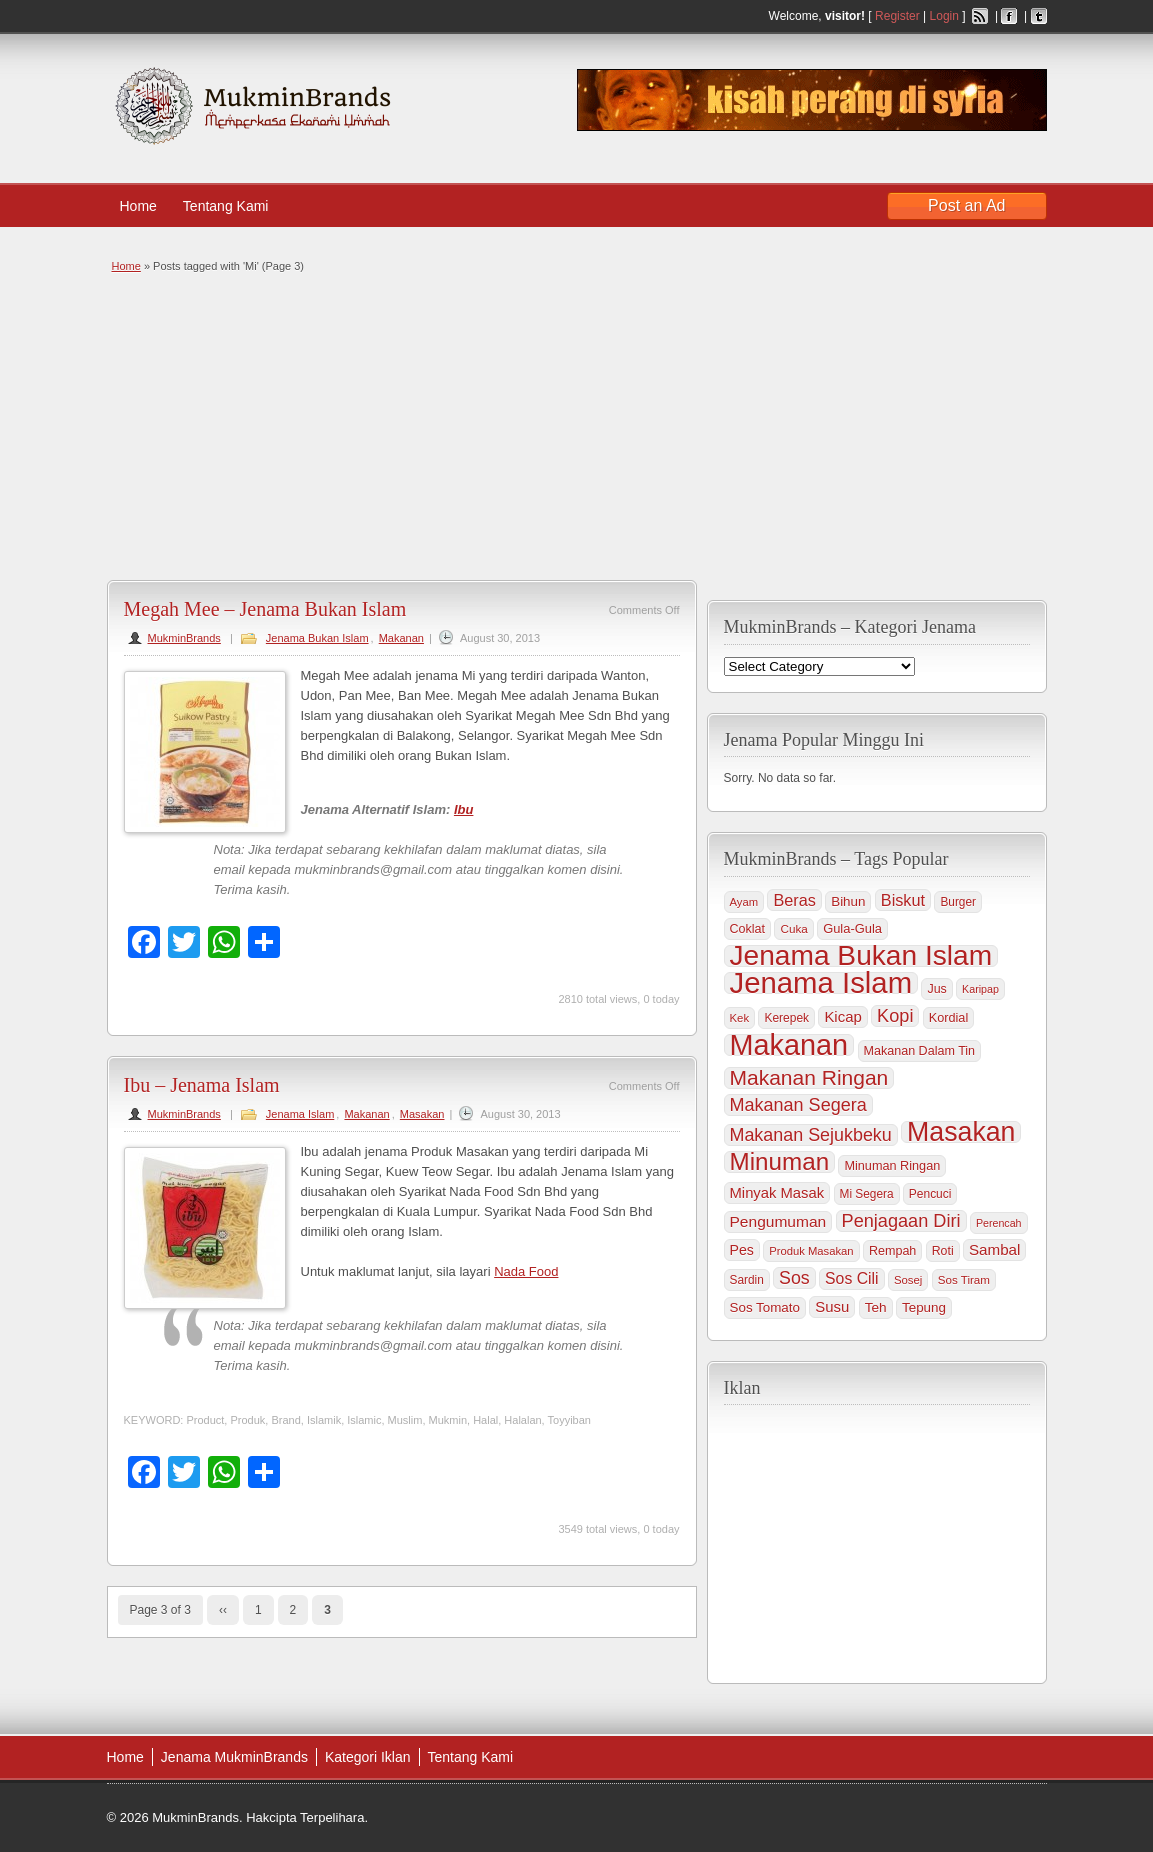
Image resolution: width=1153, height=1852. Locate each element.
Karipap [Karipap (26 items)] (980, 989)
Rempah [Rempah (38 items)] (892, 1251)
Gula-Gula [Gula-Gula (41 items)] (852, 928)
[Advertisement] (574, 425)
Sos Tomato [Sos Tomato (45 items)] (765, 1307)
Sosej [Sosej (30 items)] (908, 1280)
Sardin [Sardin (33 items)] (747, 1280)
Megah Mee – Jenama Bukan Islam (265, 609)
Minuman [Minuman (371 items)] (780, 1162)
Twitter (1039, 16)
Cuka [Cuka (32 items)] (793, 928)
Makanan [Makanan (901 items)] (789, 1045)
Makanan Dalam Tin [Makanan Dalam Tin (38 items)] (920, 1051)
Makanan (401, 638)
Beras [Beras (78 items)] (794, 900)
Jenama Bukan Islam (317, 638)
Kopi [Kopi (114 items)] (895, 1016)
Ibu (464, 809)
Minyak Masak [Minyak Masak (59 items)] (777, 1193)
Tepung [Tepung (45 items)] (924, 1307)
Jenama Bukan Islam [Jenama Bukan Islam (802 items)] (861, 956)
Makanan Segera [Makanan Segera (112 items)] (798, 1105)
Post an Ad (966, 205)
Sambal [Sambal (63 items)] (994, 1249)
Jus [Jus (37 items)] (936, 989)
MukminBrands (184, 638)
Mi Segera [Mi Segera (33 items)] (867, 1194)
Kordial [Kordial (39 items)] (948, 1018)
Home (138, 206)
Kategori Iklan (368, 1757)
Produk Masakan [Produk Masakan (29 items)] (811, 1251)
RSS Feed (980, 16)
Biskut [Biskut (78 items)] (903, 900)
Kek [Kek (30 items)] (740, 1018)
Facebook (1009, 16)
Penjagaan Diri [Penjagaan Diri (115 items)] (901, 1221)
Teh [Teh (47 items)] (876, 1307)
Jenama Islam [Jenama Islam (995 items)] (821, 983)
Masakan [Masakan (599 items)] (961, 1132)
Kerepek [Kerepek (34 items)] (786, 1018)
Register (897, 16)
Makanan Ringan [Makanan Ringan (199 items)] (809, 1078)
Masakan (422, 1114)
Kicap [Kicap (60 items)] (842, 1016)
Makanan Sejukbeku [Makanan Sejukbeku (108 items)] (811, 1135)
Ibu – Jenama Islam (202, 1085)
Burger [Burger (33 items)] (958, 902)
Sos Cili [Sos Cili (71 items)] (851, 1278)
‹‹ (223, 1610)
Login (944, 16)
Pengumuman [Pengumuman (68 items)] (778, 1221)
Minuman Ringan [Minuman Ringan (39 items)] (892, 1166)
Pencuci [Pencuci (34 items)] (930, 1194)
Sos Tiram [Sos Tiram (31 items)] (964, 1279)
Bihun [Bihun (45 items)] (848, 901)
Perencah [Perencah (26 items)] (999, 1223)
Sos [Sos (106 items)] (794, 1278)
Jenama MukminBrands (234, 1757)
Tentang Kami (235, 206)
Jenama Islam (300, 1114)
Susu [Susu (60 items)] (832, 1306)
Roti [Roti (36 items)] (943, 1251)
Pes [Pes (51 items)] (742, 1250)
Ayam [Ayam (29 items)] (744, 902)
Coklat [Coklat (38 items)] (748, 929)
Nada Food (526, 1271)
